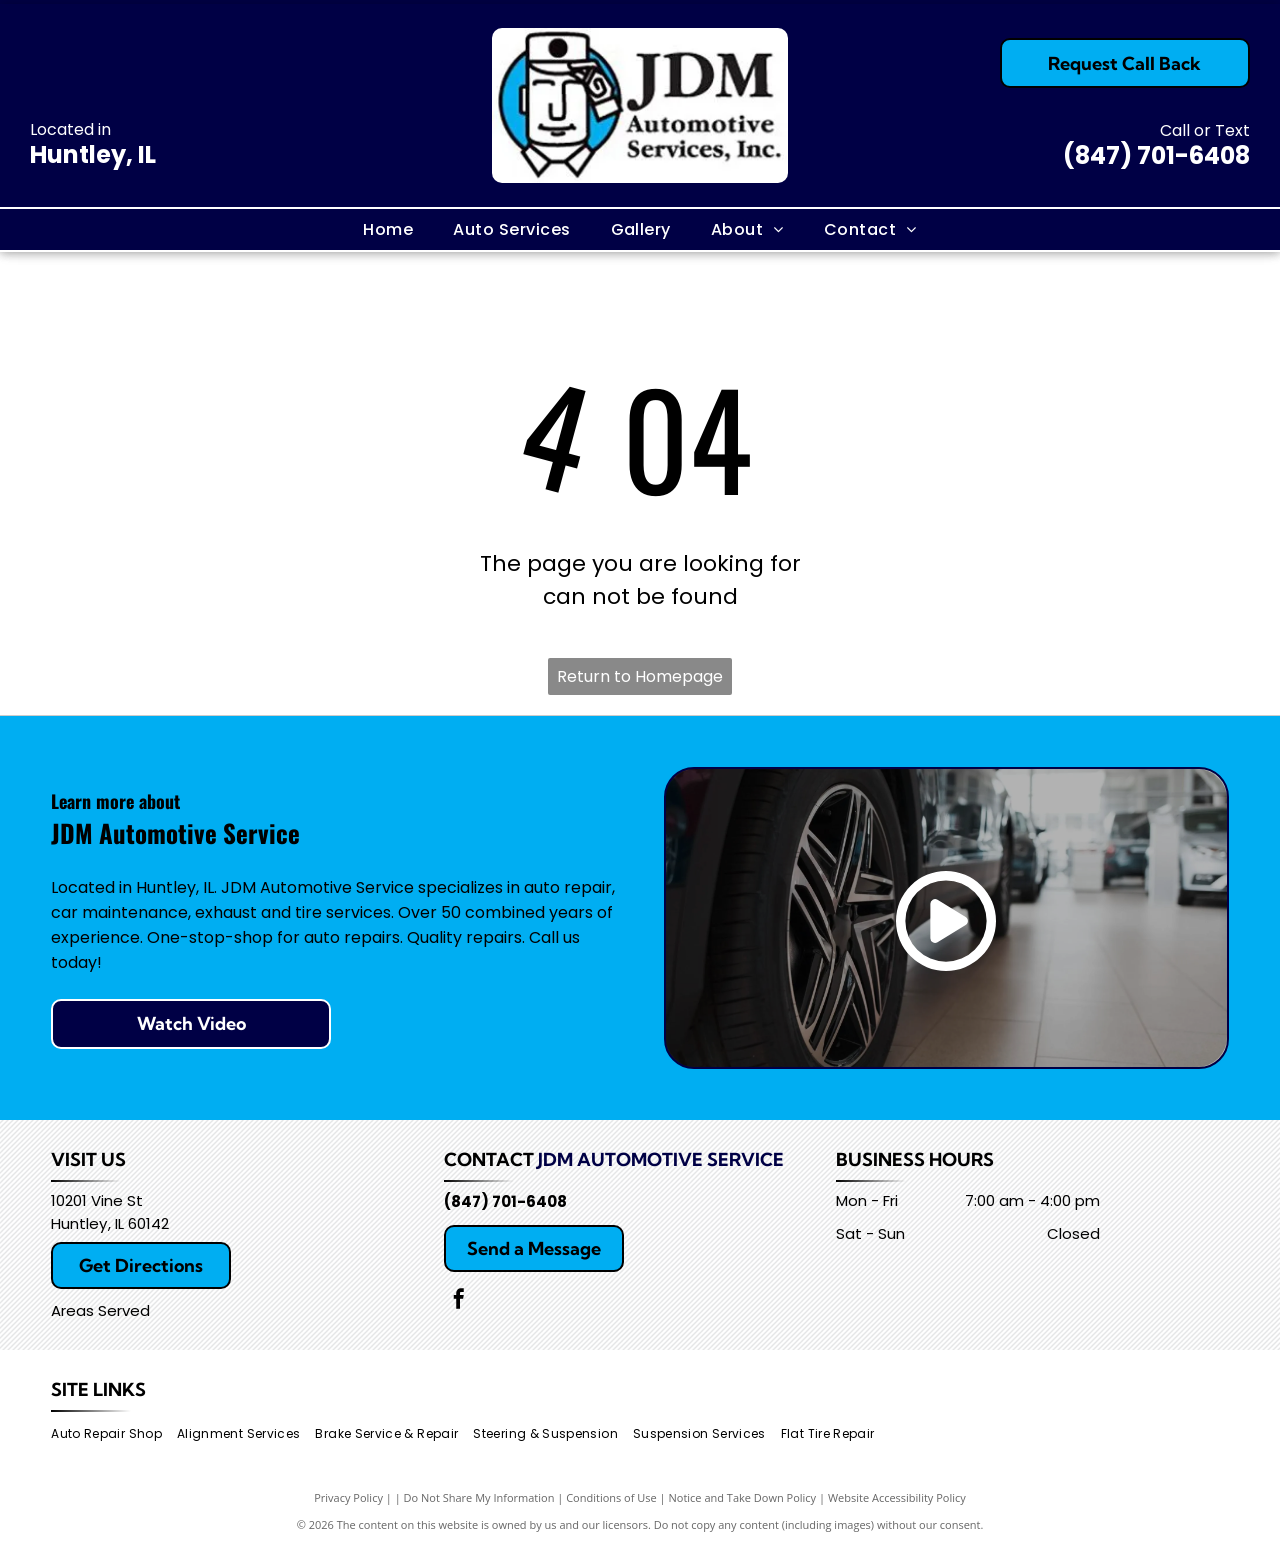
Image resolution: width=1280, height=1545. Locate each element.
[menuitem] (388, 229)
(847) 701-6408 (1156, 155)
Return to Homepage (640, 676)
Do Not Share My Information (479, 1497)
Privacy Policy (348, 1497)
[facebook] (459, 1301)
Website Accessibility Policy (897, 1497)
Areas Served (100, 1310)
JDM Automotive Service (661, 1159)
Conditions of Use (611, 1497)
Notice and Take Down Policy (743, 1497)
